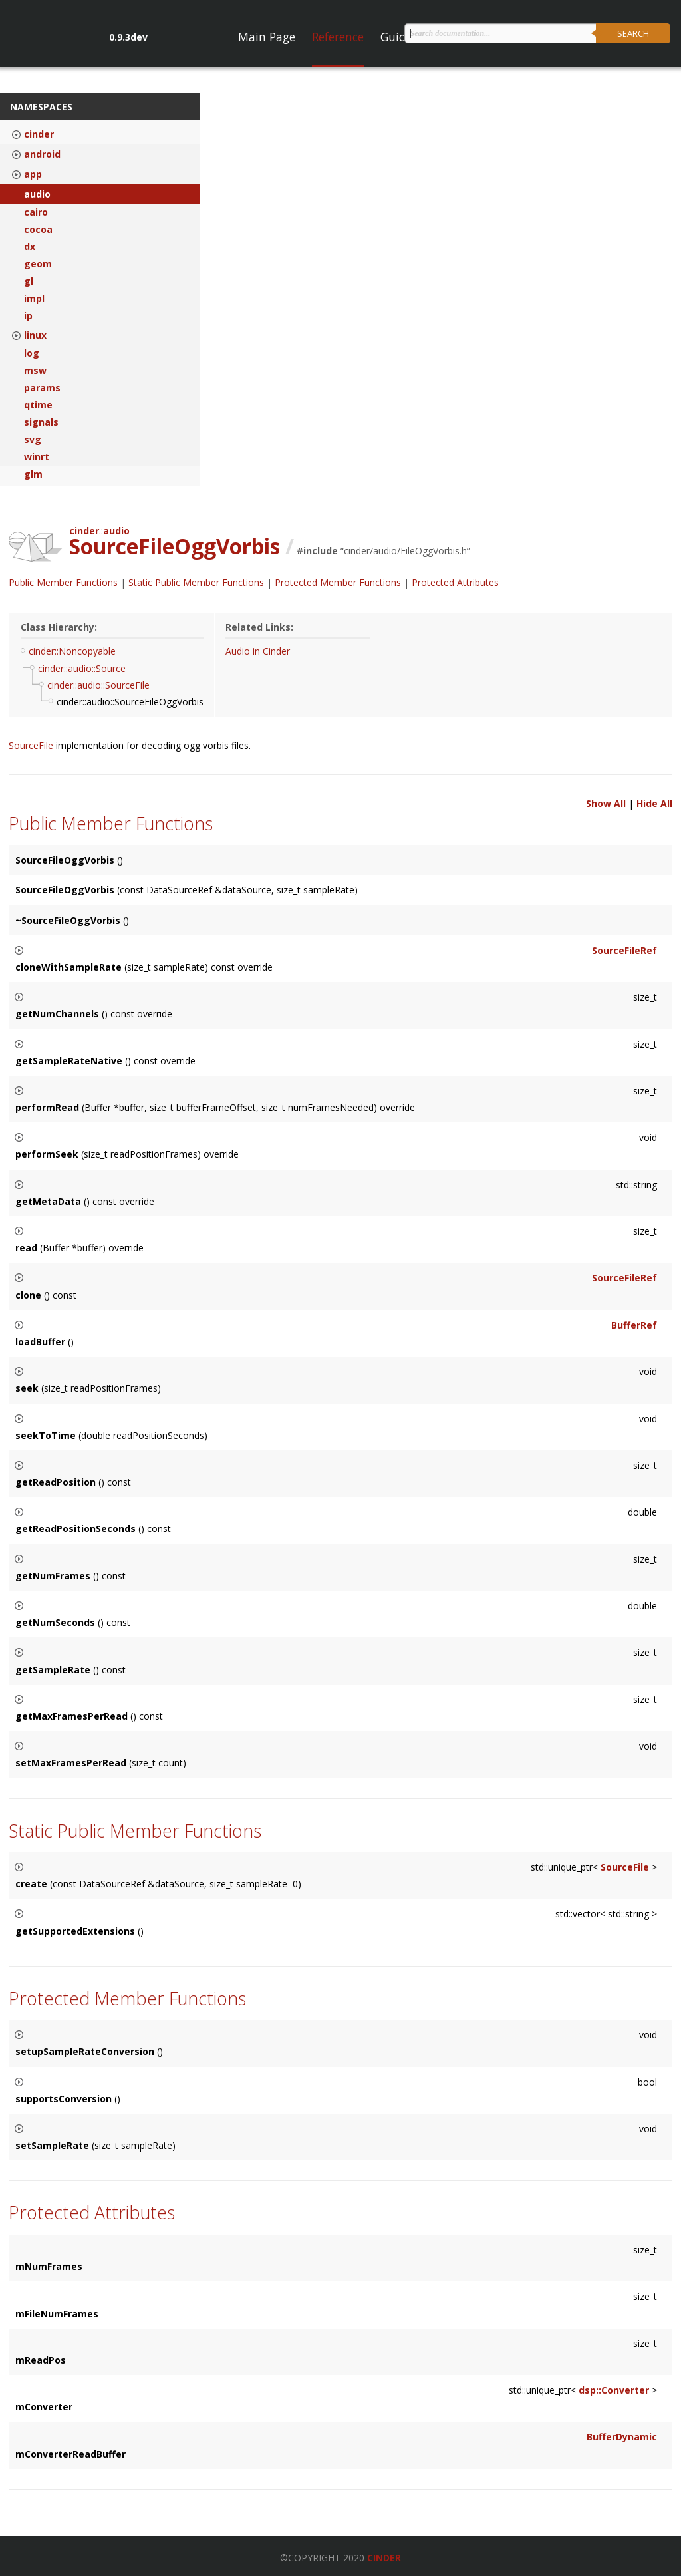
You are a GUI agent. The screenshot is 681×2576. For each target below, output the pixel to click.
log (31, 353)
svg (32, 439)
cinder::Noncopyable (72, 651)
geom (38, 264)
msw (35, 370)
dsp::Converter (614, 2390)
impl (34, 298)
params (42, 388)
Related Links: (259, 627)
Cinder (384, 2557)
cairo (36, 212)
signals (41, 422)
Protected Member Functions (338, 582)
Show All (606, 803)
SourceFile (32, 745)
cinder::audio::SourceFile (98, 685)
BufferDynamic (622, 2436)
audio (37, 194)
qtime (38, 405)
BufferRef (634, 1325)
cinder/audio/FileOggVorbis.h (405, 550)
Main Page (266, 37)
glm (33, 474)
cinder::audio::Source (82, 668)
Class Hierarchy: (59, 627)
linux (35, 335)
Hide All (654, 803)
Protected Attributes (455, 582)
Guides (399, 37)
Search (633, 33)
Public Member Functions (63, 582)
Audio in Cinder (257, 651)
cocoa (38, 229)
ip (28, 316)
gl (28, 281)
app (33, 174)
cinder (39, 134)
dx (29, 247)
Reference (338, 37)
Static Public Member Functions (196, 582)
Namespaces (41, 106)
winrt (36, 457)
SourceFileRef (624, 950)
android (42, 154)
